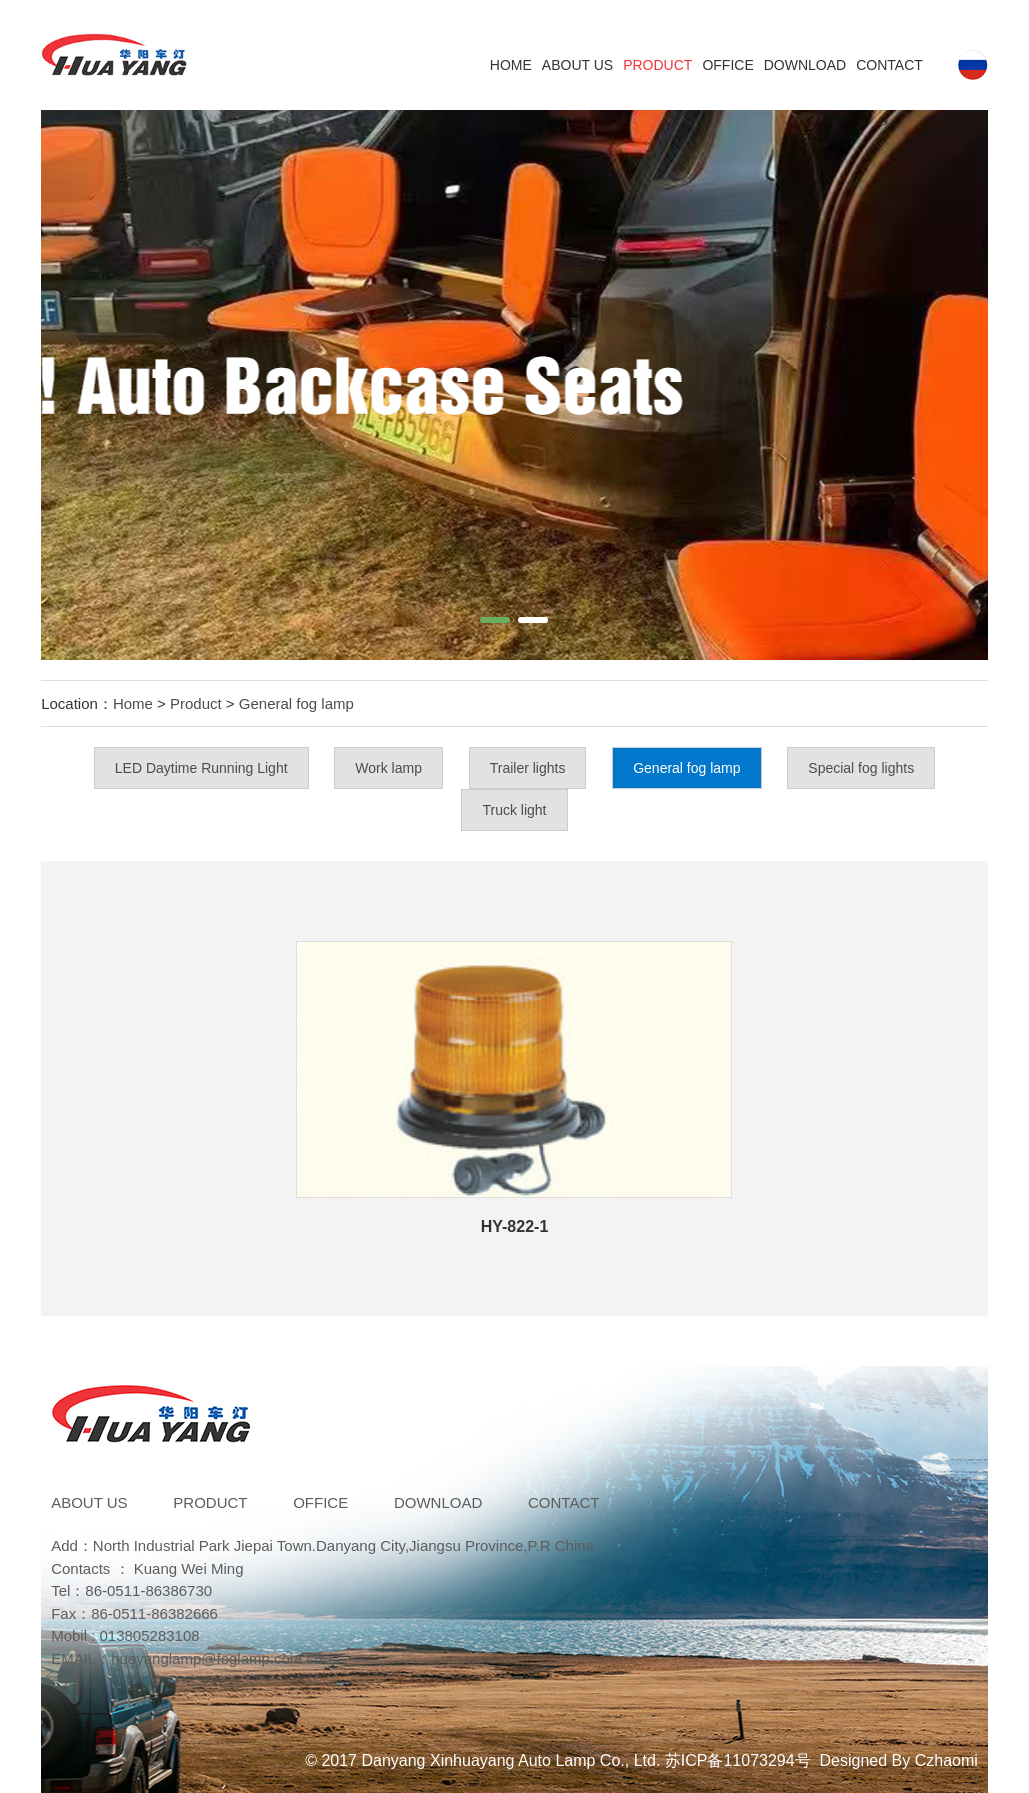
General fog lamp (296, 703)
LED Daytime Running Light (201, 768)
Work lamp (388, 768)
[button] (495, 620)
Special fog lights (861, 768)
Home (511, 65)
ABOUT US (577, 65)
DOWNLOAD (805, 65)
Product (657, 65)
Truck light (514, 810)
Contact (889, 65)
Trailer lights (528, 768)
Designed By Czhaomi (899, 1760)
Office (727, 65)
